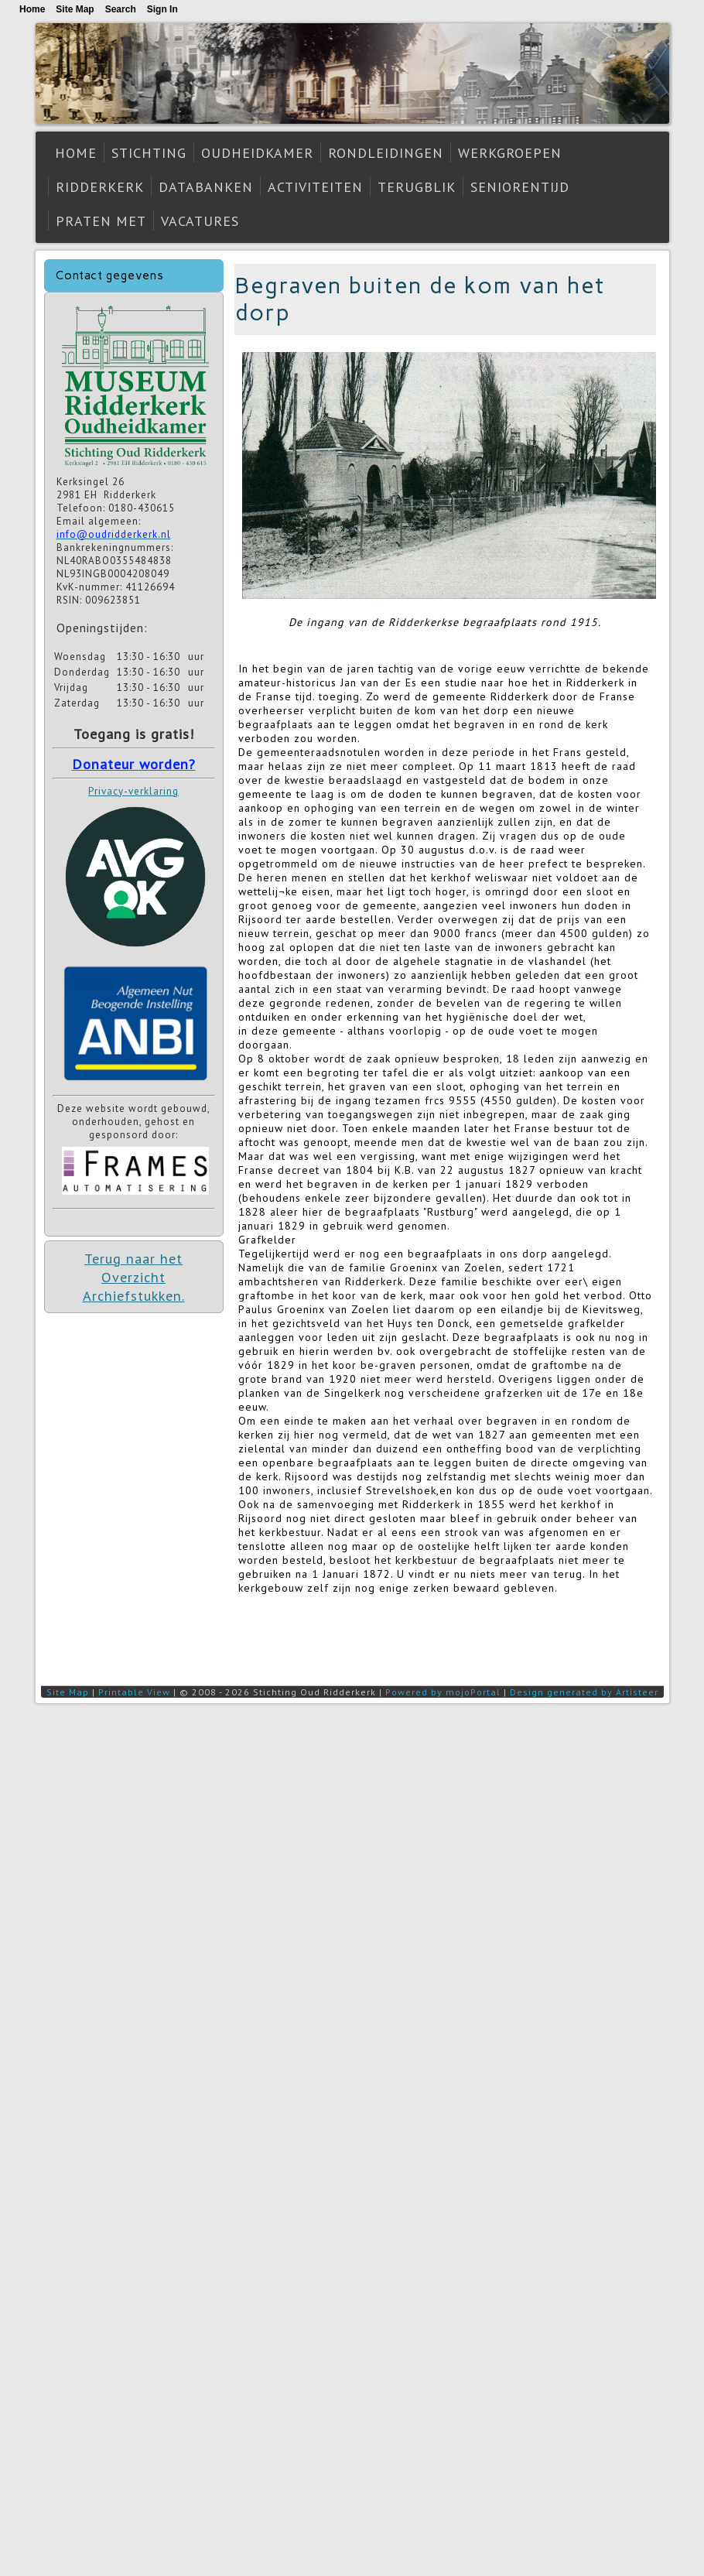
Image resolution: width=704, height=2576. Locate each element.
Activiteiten (315, 187)
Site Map (67, 1692)
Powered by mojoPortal (443, 1692)
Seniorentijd (519, 187)
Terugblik (417, 187)
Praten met (101, 221)
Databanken (206, 187)
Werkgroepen (510, 153)
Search (120, 9)
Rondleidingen (385, 153)
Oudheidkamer (257, 153)
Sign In (162, 9)
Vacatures (200, 221)
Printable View (134, 1692)
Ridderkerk (100, 187)
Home (76, 153)
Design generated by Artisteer (584, 1692)
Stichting (148, 153)
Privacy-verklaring (133, 791)
